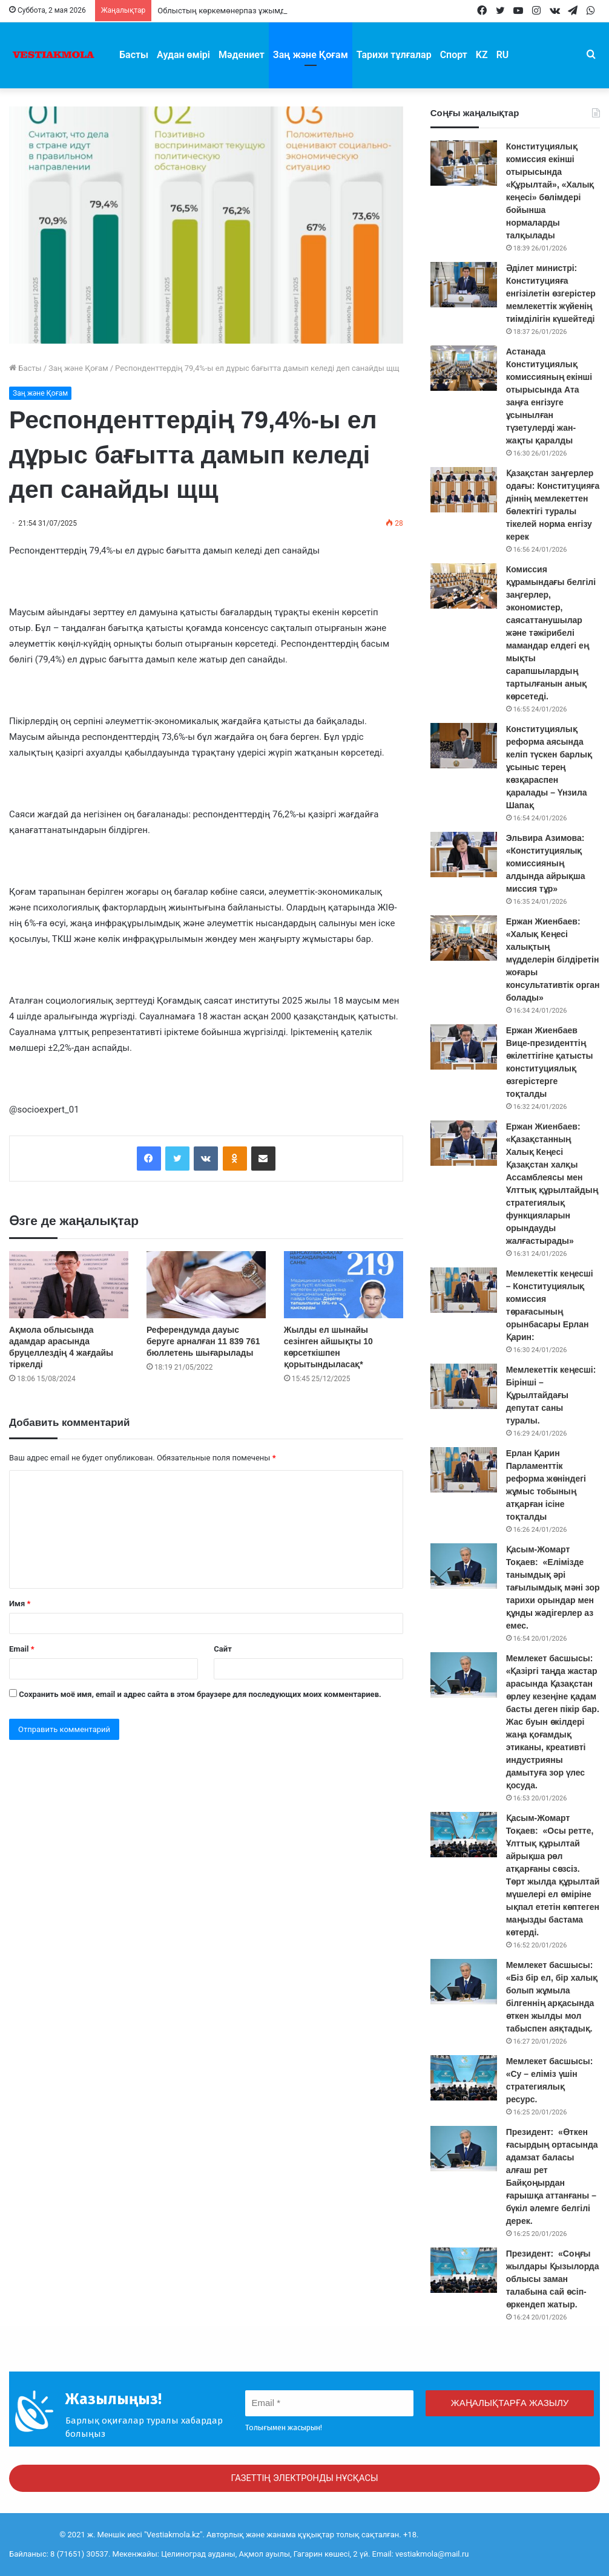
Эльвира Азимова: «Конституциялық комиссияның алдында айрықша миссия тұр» (545, 863)
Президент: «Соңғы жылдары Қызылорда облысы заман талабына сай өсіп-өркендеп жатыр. (552, 2279)
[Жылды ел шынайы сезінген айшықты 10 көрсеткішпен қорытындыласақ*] (343, 1284)
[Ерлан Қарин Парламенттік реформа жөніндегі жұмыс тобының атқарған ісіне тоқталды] (463, 1469)
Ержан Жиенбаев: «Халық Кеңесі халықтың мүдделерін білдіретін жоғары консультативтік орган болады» (553, 959)
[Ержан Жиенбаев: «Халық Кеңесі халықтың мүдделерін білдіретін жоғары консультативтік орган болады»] (463, 938)
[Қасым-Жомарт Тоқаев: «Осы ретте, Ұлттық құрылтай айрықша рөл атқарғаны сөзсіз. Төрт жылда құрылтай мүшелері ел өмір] (463, 1834)
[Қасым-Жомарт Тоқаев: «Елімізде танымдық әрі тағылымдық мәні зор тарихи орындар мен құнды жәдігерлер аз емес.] (463, 1566)
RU (502, 54)
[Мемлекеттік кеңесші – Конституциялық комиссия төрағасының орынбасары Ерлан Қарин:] (463, 1290)
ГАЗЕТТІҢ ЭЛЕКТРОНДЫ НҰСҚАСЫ (304, 2478)
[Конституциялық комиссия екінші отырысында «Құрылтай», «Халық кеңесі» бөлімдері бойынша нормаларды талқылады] (463, 163)
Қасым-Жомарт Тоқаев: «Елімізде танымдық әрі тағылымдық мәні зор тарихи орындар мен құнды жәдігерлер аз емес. (553, 1587)
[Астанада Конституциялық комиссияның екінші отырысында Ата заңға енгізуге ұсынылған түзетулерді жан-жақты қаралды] (463, 368)
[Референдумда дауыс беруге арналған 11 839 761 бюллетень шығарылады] (206, 1284)
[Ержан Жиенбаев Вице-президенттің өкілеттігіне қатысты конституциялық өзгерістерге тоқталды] (463, 1047)
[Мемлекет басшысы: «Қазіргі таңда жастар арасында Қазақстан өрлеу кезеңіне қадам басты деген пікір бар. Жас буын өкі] (463, 1675)
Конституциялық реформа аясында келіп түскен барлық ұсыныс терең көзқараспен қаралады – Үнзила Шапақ (549, 767)
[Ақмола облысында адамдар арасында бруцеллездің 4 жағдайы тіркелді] (68, 1284)
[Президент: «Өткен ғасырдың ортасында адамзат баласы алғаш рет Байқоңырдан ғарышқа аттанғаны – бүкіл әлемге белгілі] (463, 2148)
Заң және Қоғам (310, 54)
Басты (133, 54)
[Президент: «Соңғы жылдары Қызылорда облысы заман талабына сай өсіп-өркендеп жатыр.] (463, 2270)
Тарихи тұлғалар (394, 54)
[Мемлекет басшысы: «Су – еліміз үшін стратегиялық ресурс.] (463, 2077)
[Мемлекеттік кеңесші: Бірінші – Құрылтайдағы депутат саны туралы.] (463, 1386)
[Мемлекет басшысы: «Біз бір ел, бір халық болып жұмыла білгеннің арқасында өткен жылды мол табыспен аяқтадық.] (463, 1981)
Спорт (453, 54)
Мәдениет (242, 54)
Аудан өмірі (183, 54)
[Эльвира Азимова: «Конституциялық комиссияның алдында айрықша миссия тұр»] (463, 854)
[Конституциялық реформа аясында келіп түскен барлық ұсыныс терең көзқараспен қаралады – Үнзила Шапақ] (463, 745)
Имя (19, 1603)
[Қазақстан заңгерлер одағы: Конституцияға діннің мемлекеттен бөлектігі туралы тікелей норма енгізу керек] (463, 489)
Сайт (222, 1648)
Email (22, 1648)
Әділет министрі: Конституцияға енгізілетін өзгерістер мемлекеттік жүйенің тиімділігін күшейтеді (551, 293)
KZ (482, 54)
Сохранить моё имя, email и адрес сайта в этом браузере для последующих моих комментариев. (200, 1694)
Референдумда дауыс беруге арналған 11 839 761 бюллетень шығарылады (203, 1341)
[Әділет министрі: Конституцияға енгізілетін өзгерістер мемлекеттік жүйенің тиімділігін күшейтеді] (463, 284)
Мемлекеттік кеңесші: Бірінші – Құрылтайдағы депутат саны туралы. (551, 1395)
